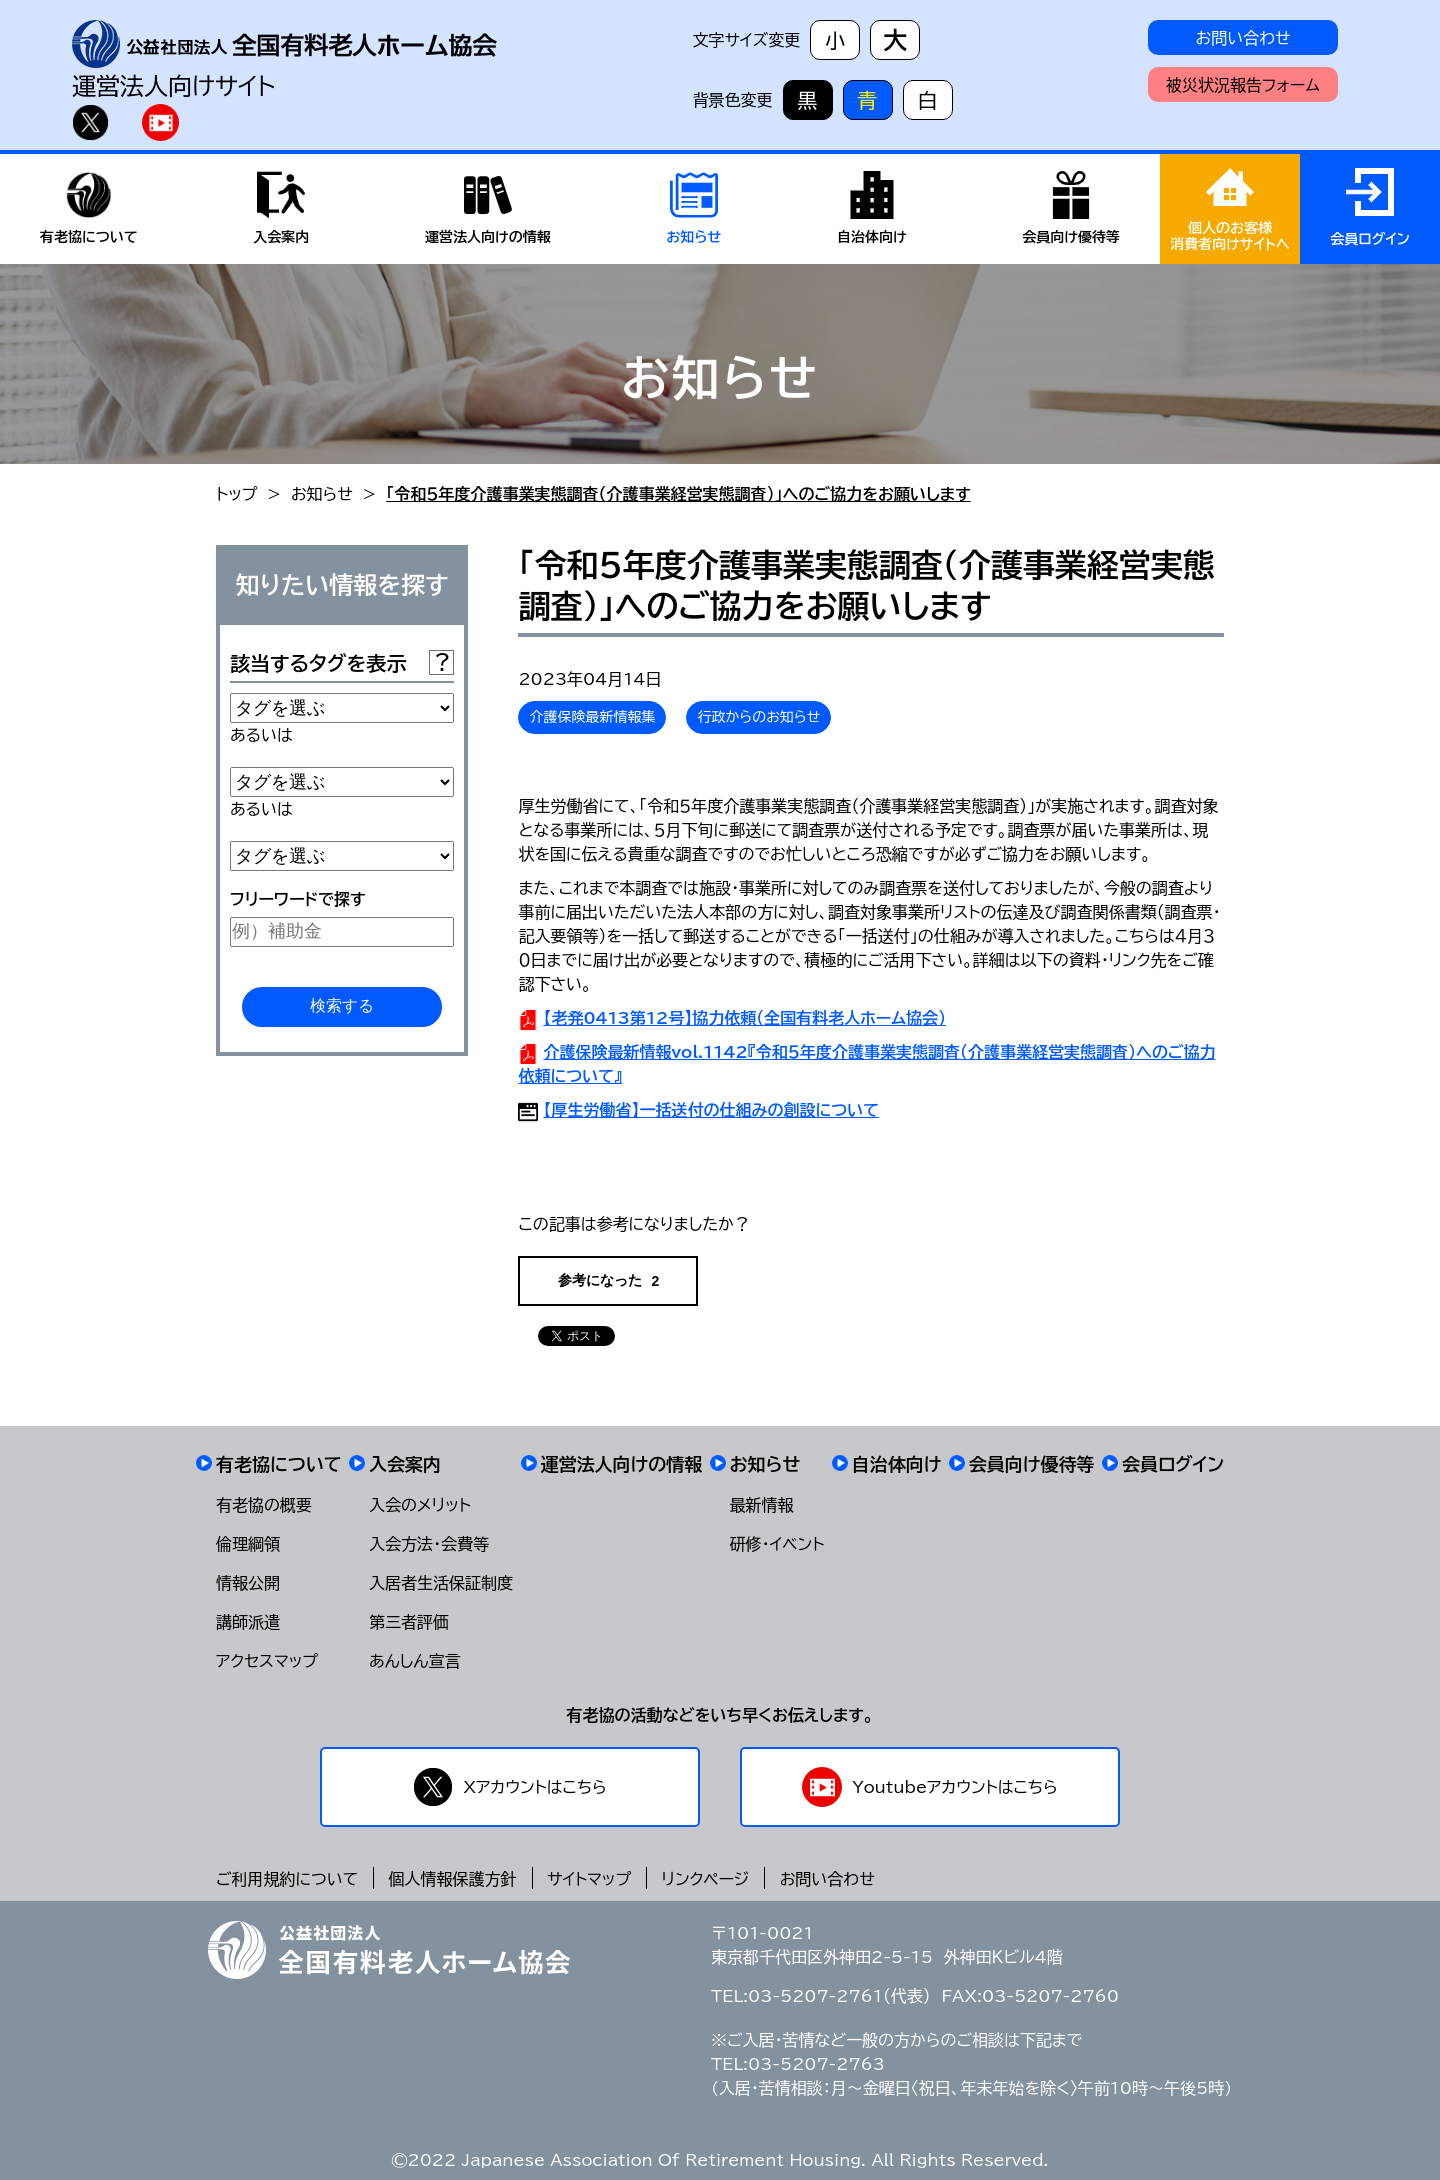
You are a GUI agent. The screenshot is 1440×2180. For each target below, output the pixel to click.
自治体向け (897, 1464)
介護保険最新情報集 (592, 717)
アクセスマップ (267, 1661)
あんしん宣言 (414, 1661)
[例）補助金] (342, 932)
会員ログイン (1173, 1464)
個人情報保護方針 (453, 1879)
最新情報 (762, 1505)
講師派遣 (248, 1622)
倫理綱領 (248, 1544)
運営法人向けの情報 (622, 1464)
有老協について (279, 1464)
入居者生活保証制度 (441, 1583)
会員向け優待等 (1032, 1464)
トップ (236, 494)
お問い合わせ (1242, 38)
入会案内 (405, 1464)
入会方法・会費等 (429, 1544)
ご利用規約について (287, 1879)
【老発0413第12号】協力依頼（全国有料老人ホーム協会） (744, 1018)
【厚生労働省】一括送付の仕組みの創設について (711, 1110)
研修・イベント (777, 1544)
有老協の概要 (264, 1505)
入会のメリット (420, 1505)
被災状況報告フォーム (1243, 85)
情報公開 (248, 1583)
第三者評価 (409, 1622)
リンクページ (705, 1879)
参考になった (609, 1280)
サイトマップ (589, 1879)
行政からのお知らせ (758, 717)
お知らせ (322, 494)
